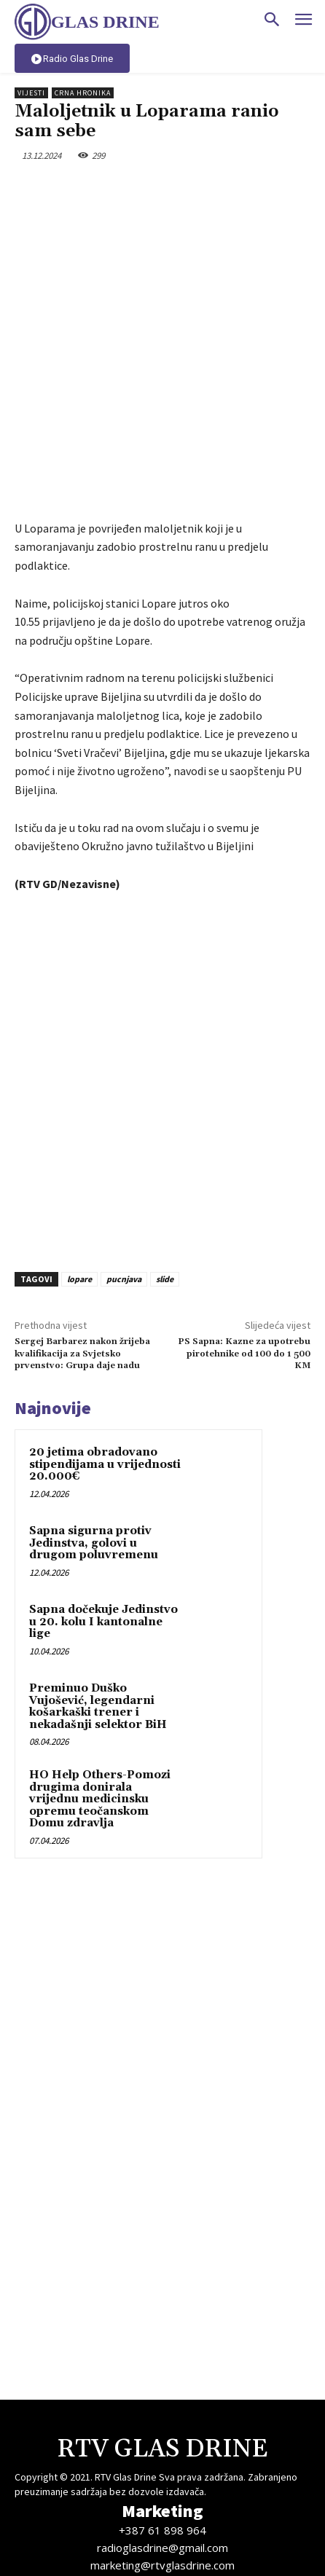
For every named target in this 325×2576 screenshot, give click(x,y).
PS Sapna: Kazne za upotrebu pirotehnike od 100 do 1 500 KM (244, 1248)
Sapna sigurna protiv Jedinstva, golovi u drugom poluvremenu (93, 1438)
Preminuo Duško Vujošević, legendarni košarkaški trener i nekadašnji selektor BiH (98, 1601)
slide (164, 1174)
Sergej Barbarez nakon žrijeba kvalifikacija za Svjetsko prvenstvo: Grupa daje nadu (82, 1248)
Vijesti (31, 92)
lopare (79, 1174)
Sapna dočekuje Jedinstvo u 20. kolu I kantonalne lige (103, 1517)
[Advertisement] (162, 973)
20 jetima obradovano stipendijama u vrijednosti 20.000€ (105, 1359)
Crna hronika (83, 92)
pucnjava (123, 1174)
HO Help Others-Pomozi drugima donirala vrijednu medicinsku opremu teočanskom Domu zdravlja (100, 1694)
